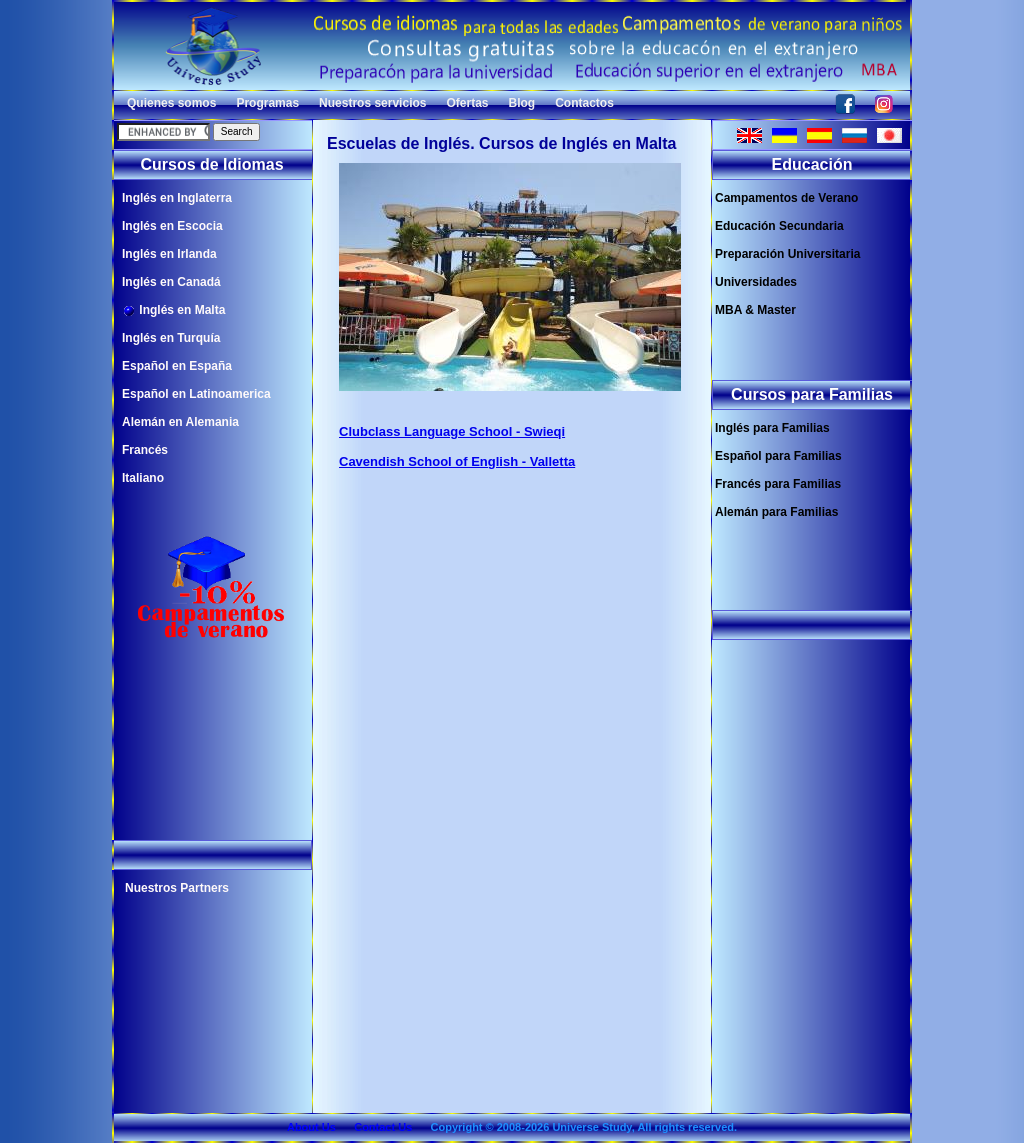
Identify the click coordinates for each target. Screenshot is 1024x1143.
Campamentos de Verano (786, 198)
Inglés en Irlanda (169, 254)
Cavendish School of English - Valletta (457, 461)
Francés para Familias (778, 484)
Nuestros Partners (177, 888)
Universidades (756, 282)
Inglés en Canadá (171, 282)
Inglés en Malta (173, 310)
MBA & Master (755, 310)
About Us (311, 1127)
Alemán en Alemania (180, 422)
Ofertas (467, 103)
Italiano (143, 478)
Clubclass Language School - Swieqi (452, 431)
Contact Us (383, 1127)
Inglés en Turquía (171, 338)
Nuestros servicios (372, 103)
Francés (145, 450)
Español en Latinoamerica (196, 394)
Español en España (177, 366)
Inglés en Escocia (172, 226)
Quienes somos (171, 103)
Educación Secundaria (779, 226)
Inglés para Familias (772, 428)
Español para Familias (778, 456)
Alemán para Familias (776, 512)
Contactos (584, 103)
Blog (522, 103)
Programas (267, 103)
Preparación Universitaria (787, 254)
